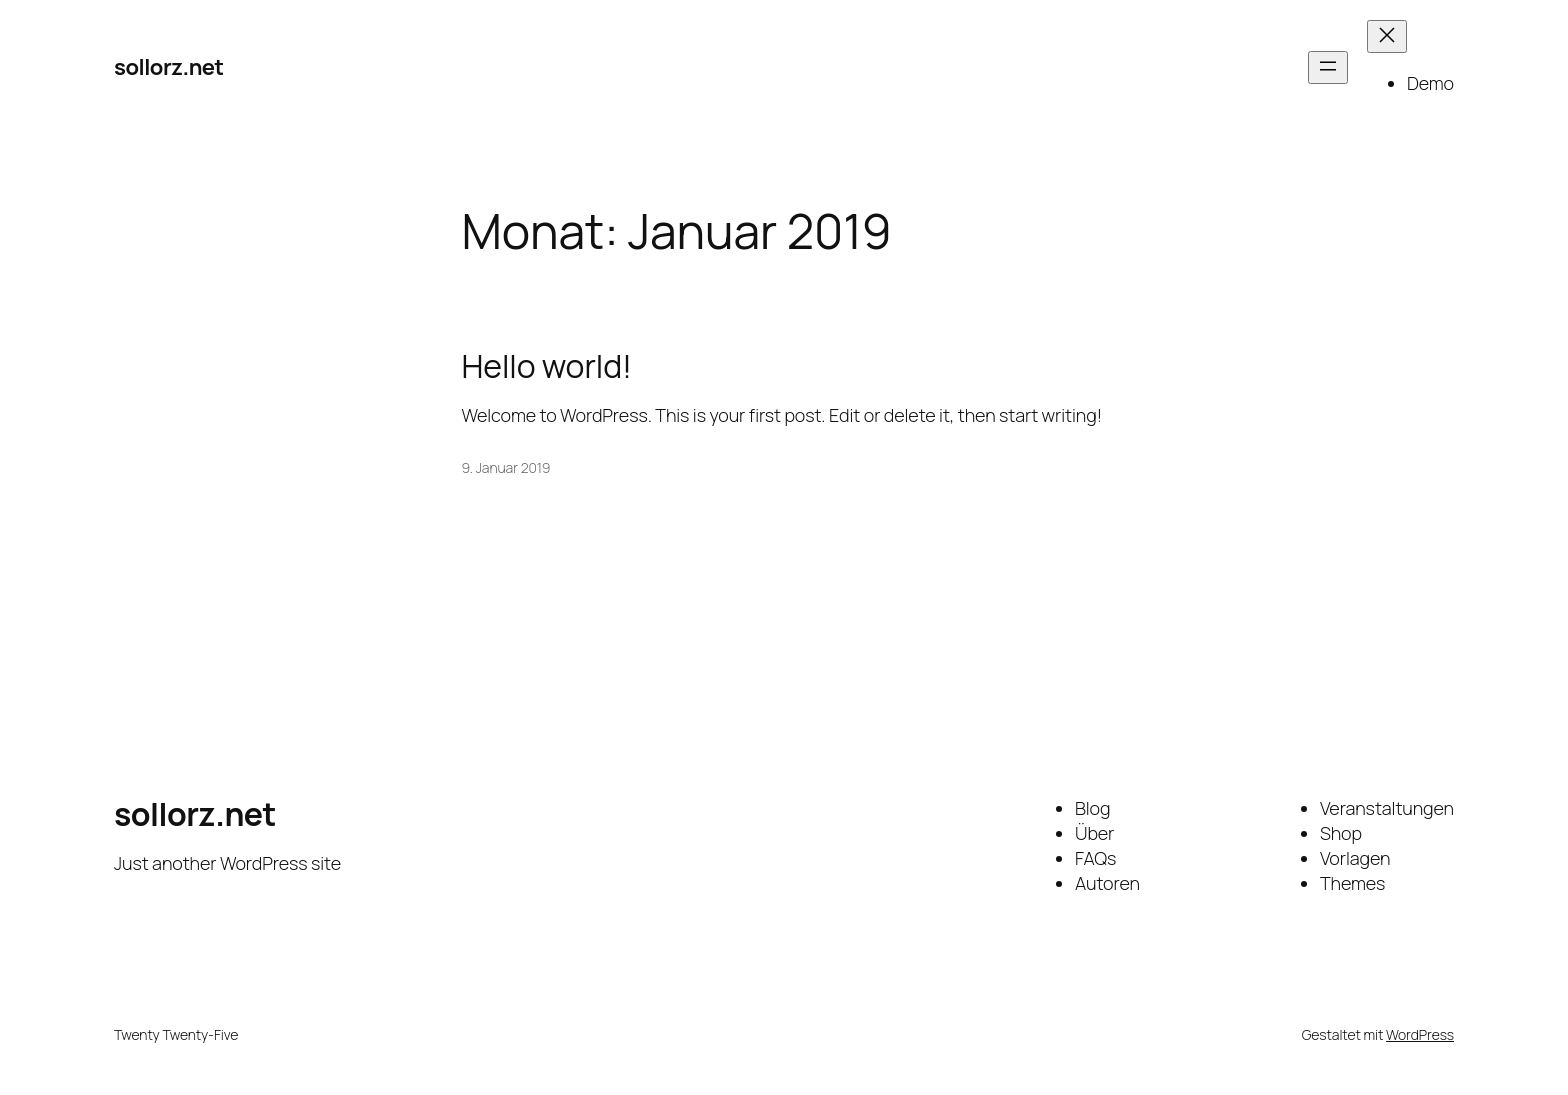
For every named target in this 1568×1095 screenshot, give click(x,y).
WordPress (1420, 1034)
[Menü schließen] (1387, 36)
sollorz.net (169, 67)
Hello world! (547, 366)
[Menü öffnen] (1328, 67)
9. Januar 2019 (506, 467)
